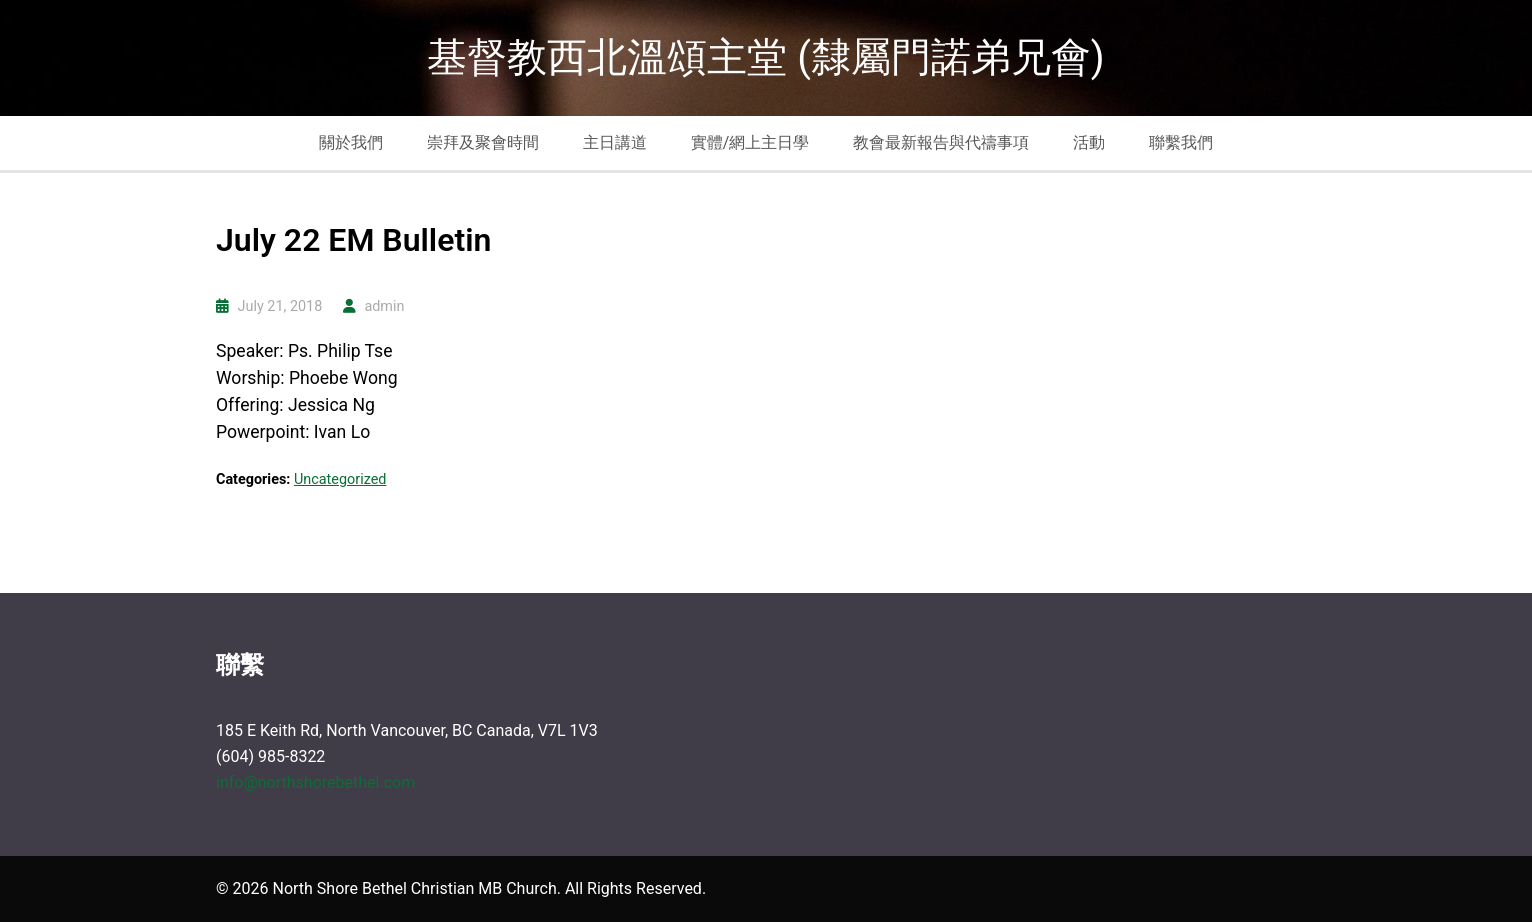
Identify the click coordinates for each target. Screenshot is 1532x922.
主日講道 (615, 142)
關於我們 (351, 142)
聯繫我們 (1181, 142)
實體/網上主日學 (750, 142)
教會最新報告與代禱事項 (941, 142)
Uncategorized (340, 479)
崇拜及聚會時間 (483, 142)
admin (384, 306)
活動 (1089, 142)
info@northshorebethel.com (315, 782)
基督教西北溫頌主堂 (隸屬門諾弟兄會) (766, 57)
